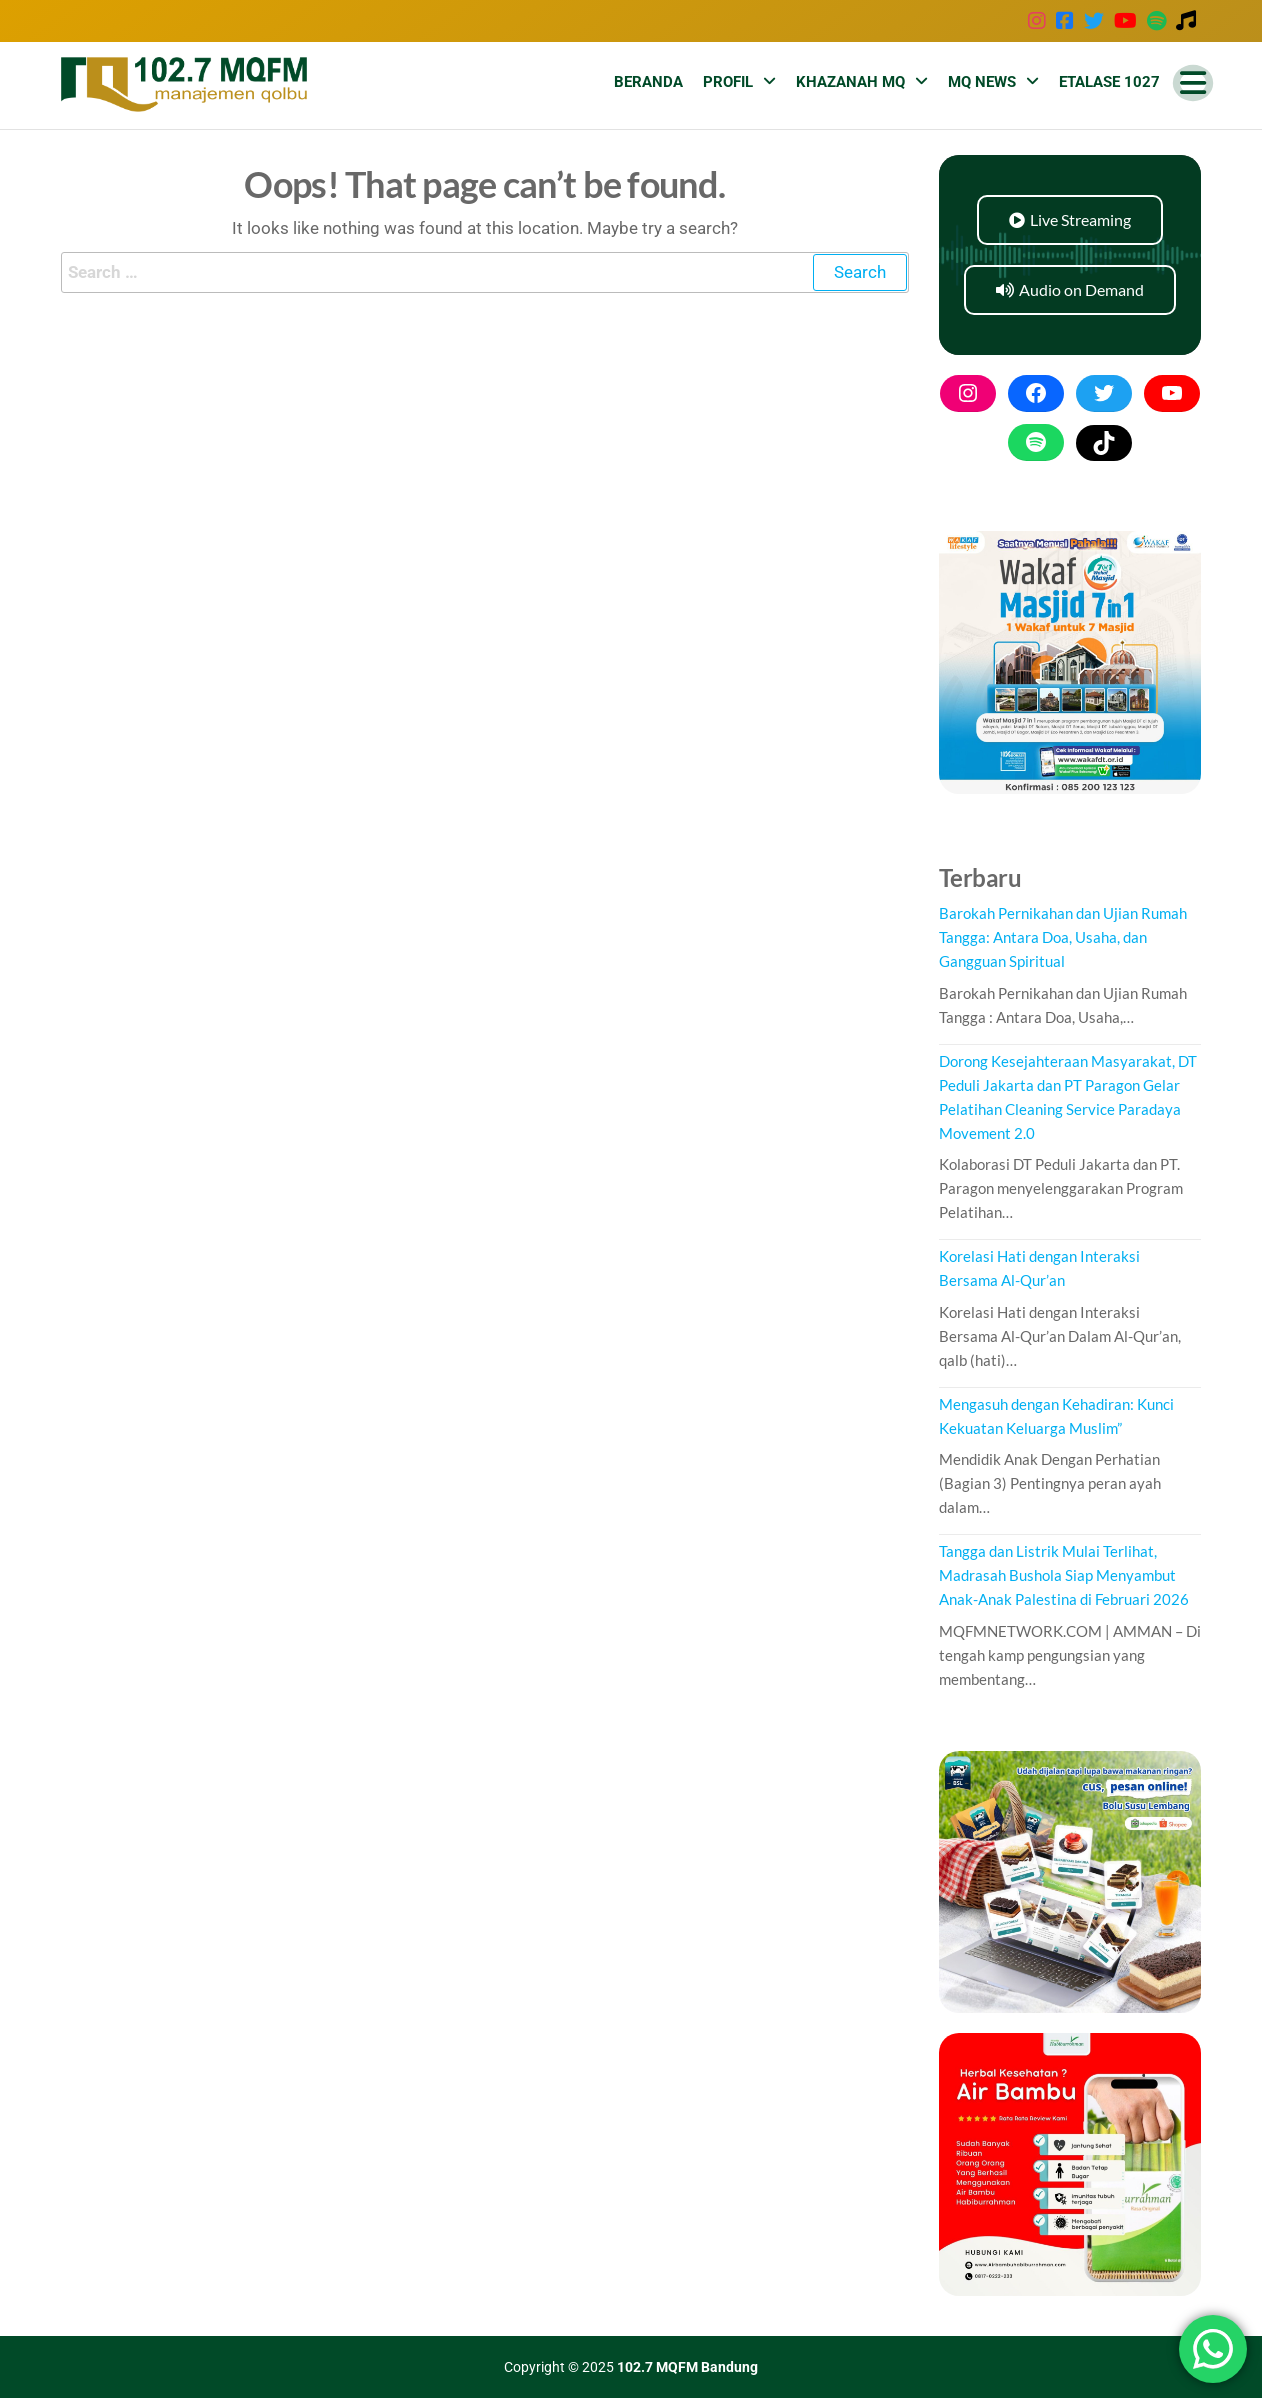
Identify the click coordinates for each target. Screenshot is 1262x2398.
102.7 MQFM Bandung (687, 2367)
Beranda (648, 82)
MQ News (982, 82)
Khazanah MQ (850, 82)
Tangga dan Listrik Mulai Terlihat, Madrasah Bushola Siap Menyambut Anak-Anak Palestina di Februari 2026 (1064, 1575)
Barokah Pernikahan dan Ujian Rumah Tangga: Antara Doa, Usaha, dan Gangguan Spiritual (1063, 937)
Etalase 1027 (1109, 82)
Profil (728, 82)
